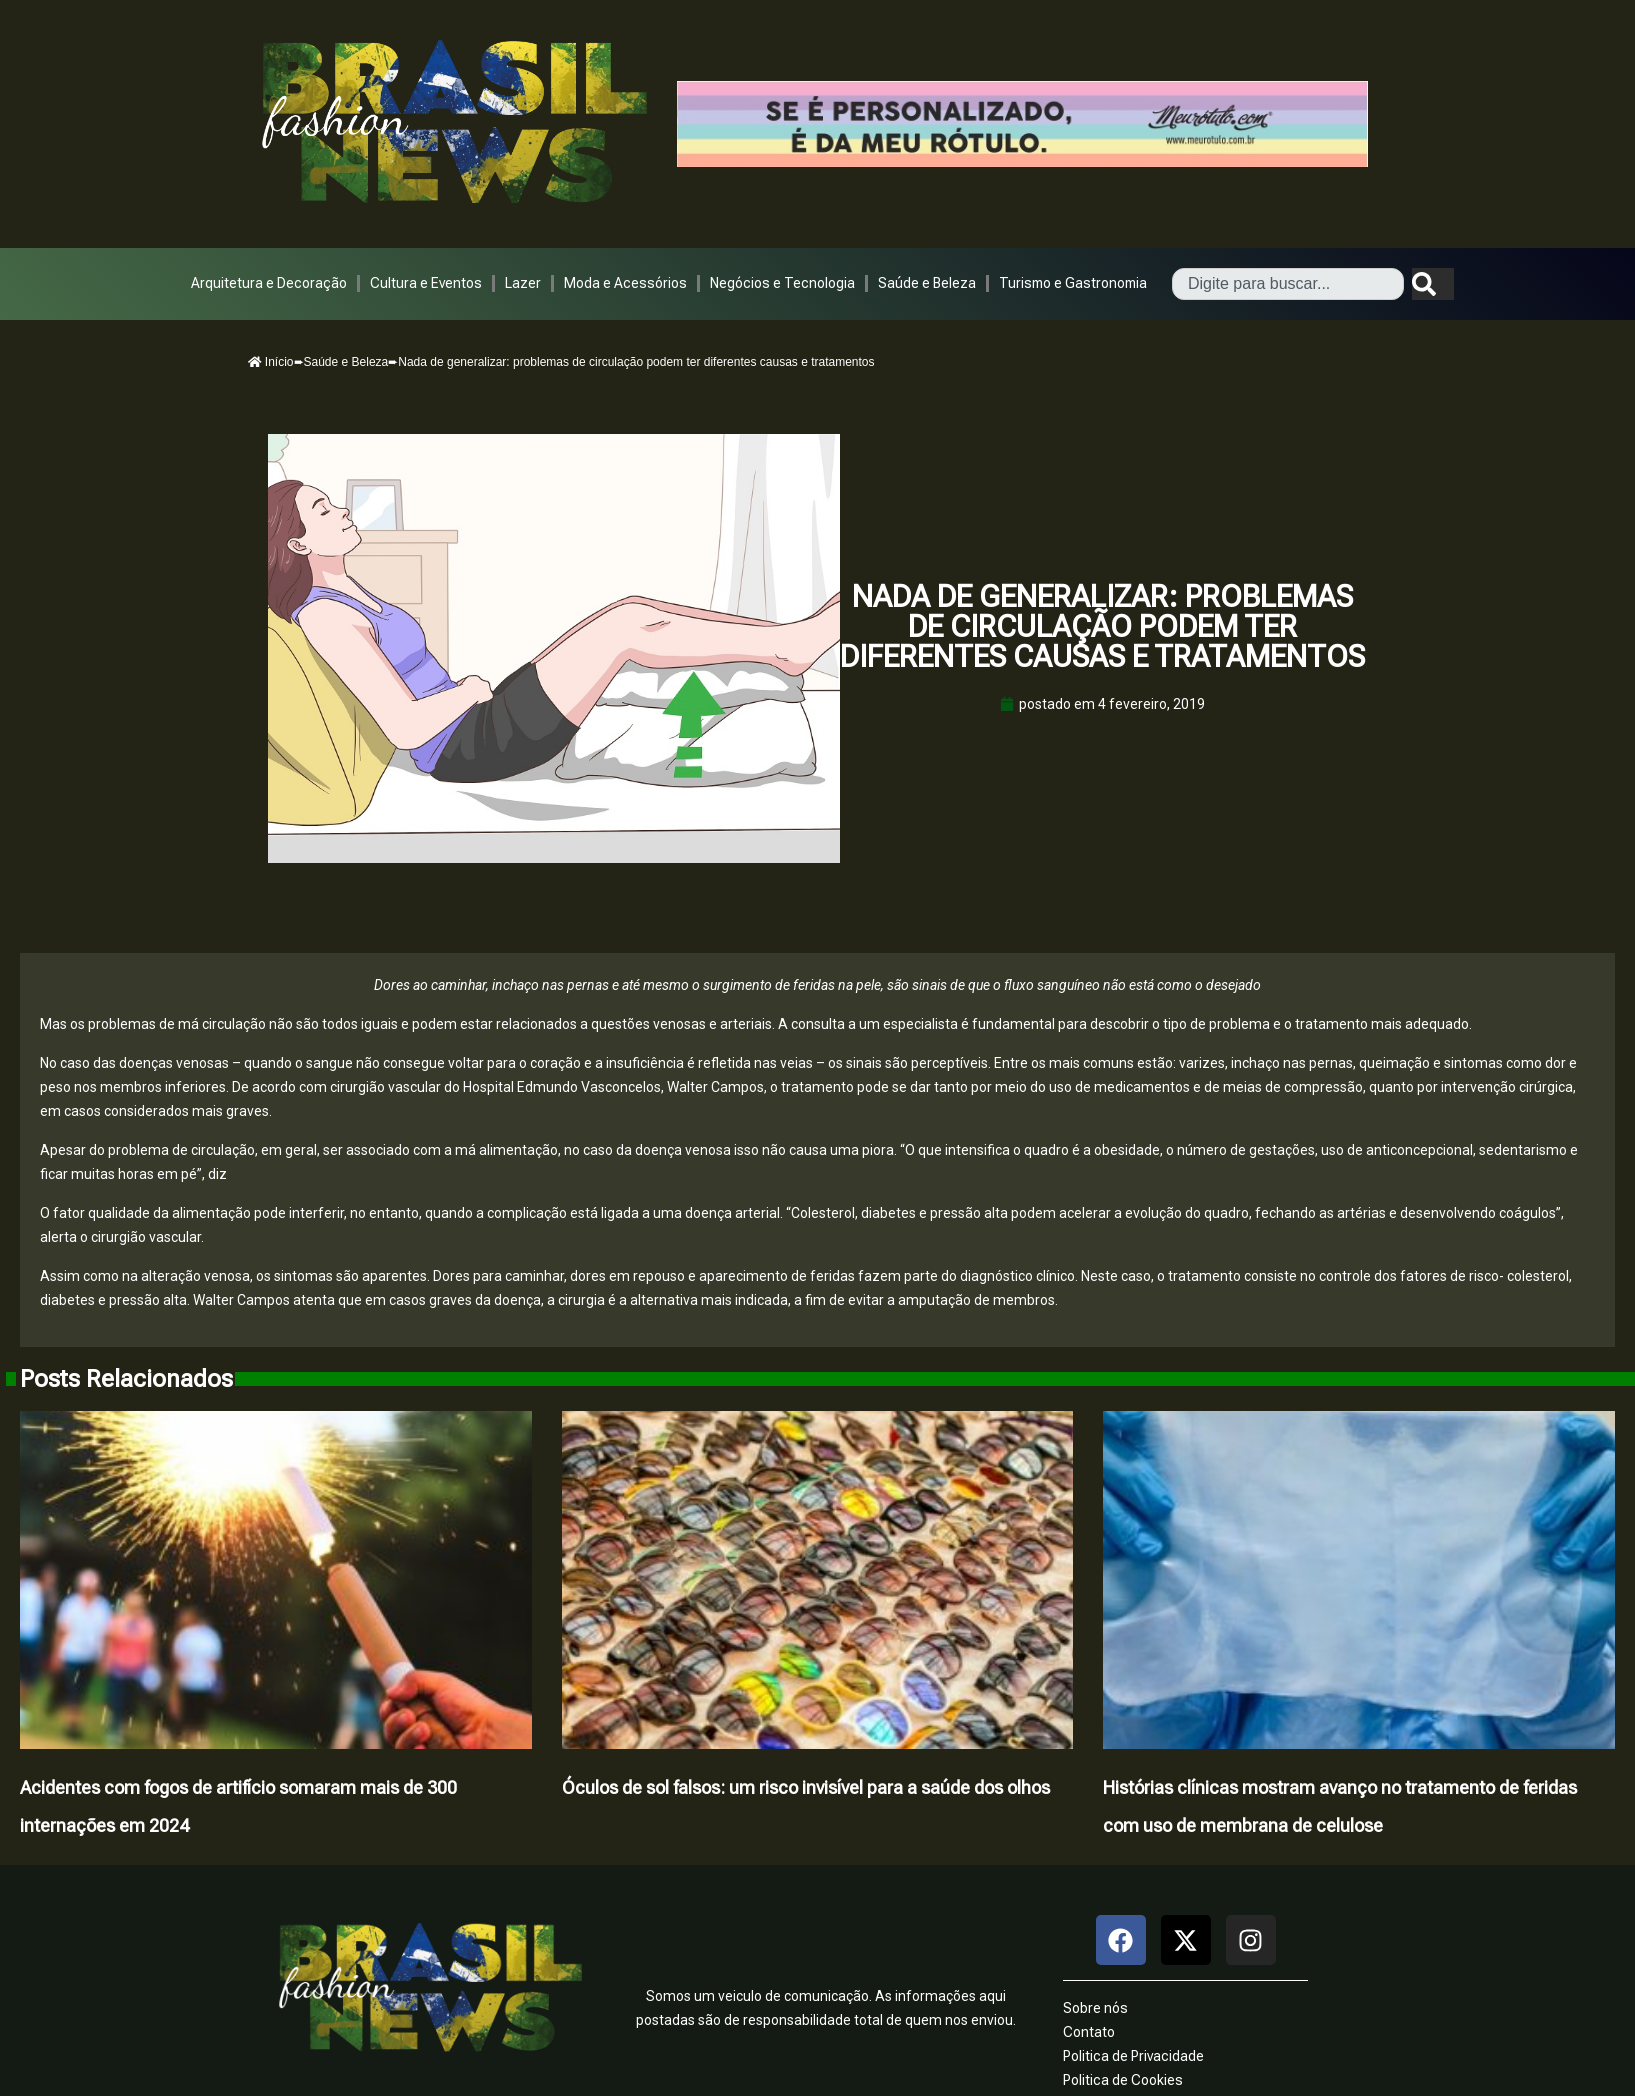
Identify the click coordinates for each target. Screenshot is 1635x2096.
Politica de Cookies (1123, 2080)
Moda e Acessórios (625, 283)
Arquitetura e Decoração (269, 283)
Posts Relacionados (126, 1379)
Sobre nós (1095, 2008)
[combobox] (1288, 284)
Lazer (523, 283)
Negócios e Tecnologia (782, 283)
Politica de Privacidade (1133, 2056)
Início (271, 362)
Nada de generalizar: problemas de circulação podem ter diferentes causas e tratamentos (1102, 626)
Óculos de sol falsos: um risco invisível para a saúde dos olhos (806, 1787)
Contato (1089, 2032)
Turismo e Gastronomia (1073, 283)
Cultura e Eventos (426, 283)
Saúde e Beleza (927, 283)
